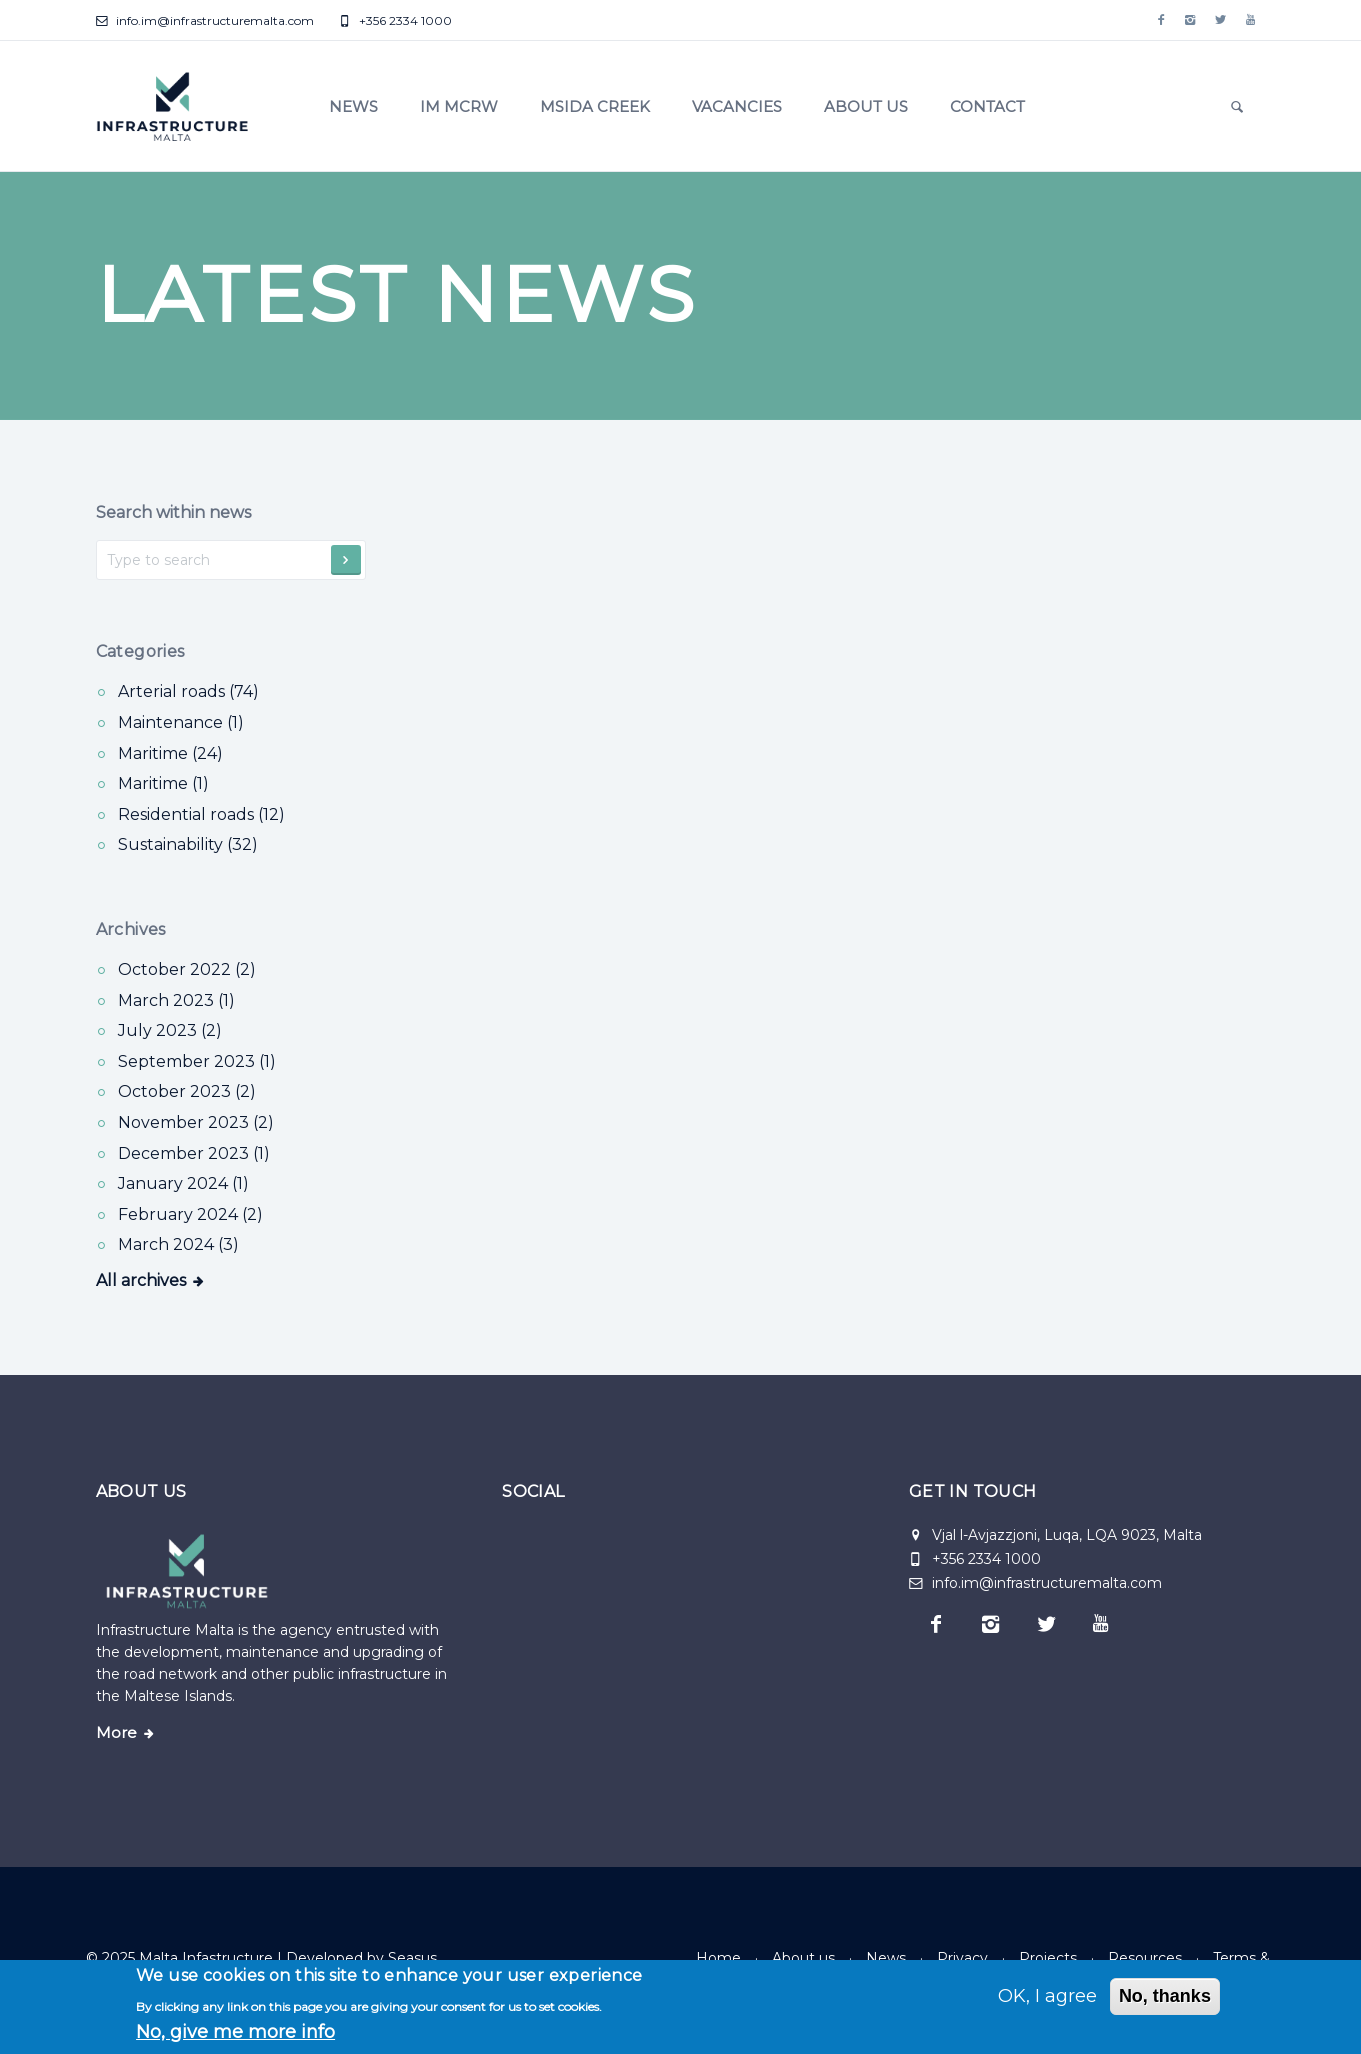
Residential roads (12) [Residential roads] (201, 814)
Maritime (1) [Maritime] (163, 783)
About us (866, 106)
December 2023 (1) (194, 1153)
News (353, 106)
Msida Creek (595, 106)
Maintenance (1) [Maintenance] (181, 722)
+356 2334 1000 (395, 20)
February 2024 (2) (190, 1214)
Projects (1048, 1958)
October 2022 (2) (187, 969)
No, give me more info (235, 2032)
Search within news (173, 512)
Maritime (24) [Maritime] (170, 753)
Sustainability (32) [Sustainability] (188, 844)
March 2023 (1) (176, 1000)
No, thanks (1165, 1996)
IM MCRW (459, 106)
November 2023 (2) (196, 1122)
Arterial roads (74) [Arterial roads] (188, 691)
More (116, 1733)
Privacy (962, 1958)
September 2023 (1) (197, 1061)
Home (718, 1958)
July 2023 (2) (170, 1030)
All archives (141, 1280)
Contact (987, 106)
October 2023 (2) (187, 1091)
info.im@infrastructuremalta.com (205, 20)
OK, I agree (1047, 1996)
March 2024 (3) (178, 1244)
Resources (1145, 1958)
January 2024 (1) (183, 1183)
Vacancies (737, 106)
